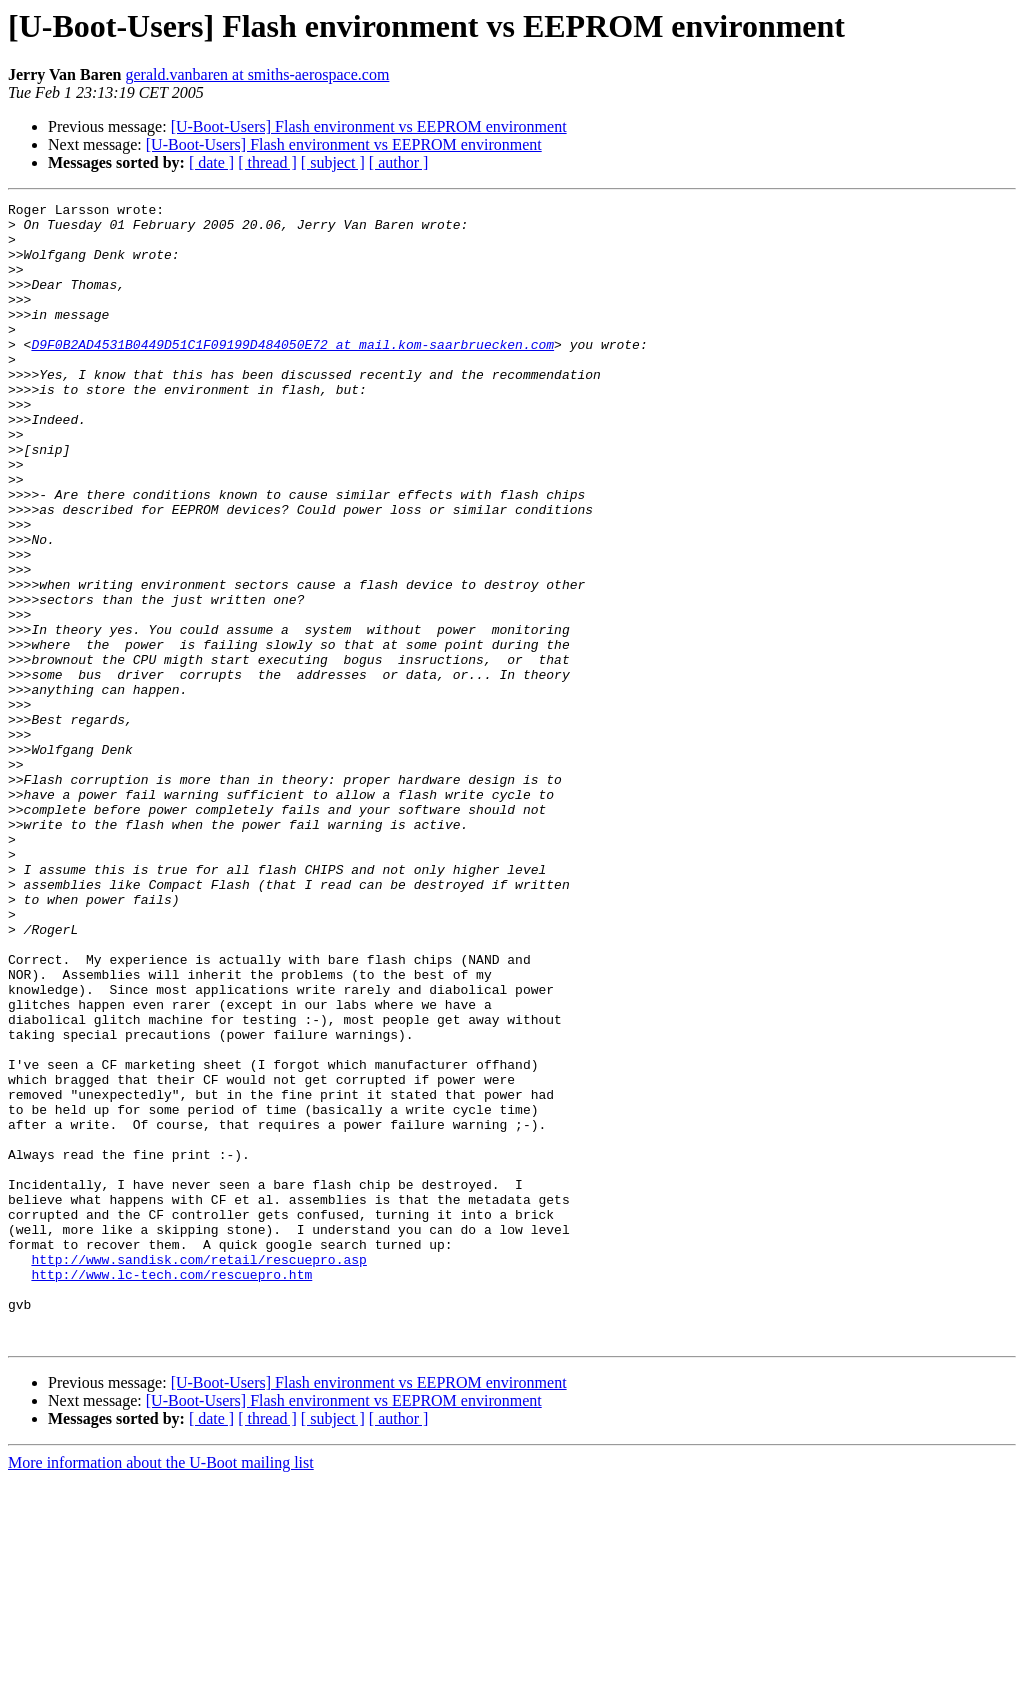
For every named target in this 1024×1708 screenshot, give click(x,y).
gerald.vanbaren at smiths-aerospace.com (257, 74)
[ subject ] (333, 162)
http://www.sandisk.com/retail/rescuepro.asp (198, 1472)
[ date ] (211, 162)
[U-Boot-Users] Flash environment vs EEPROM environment (369, 126)
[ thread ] (267, 162)
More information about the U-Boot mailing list (161, 1690)
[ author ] (399, 162)
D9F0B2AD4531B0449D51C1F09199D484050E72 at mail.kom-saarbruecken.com (292, 374)
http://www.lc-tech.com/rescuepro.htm (171, 1490)
